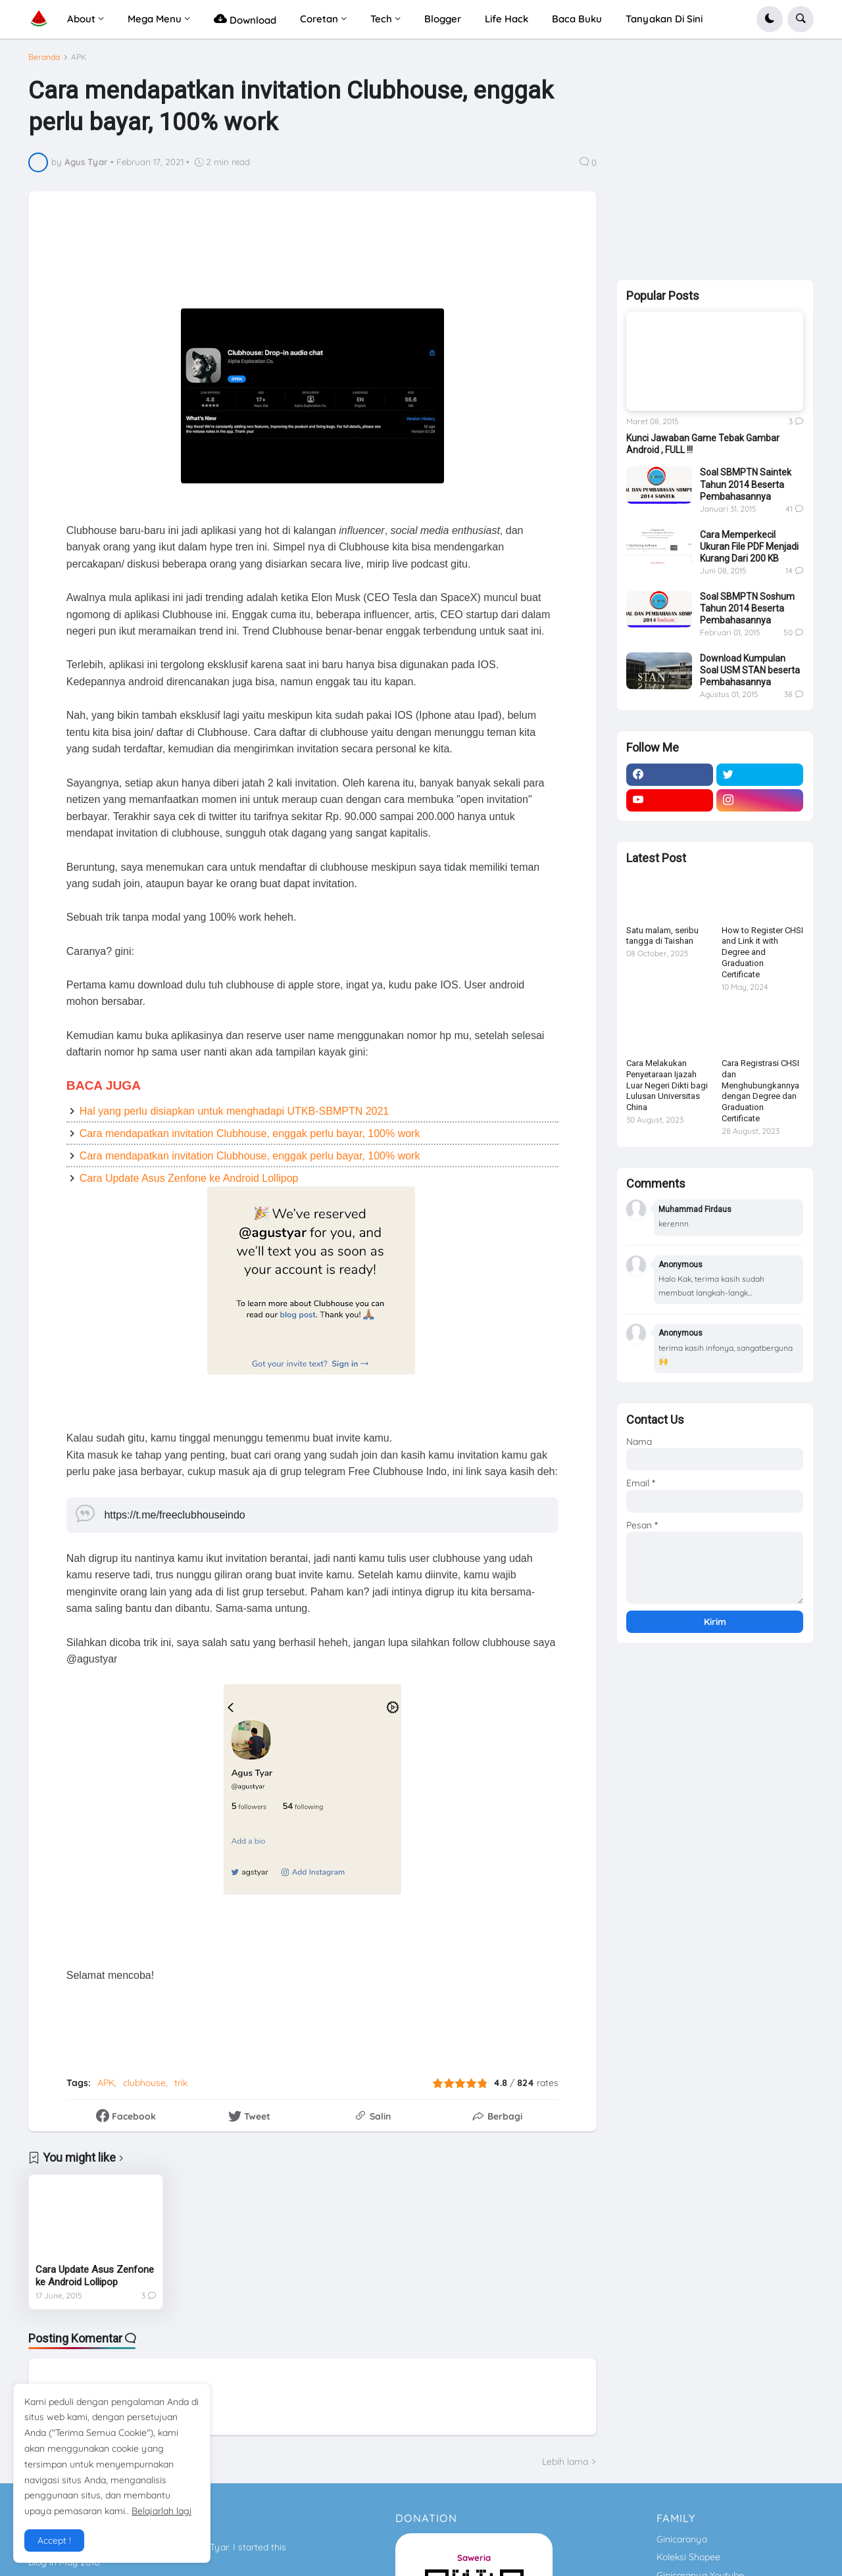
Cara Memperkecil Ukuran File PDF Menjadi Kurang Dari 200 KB (749, 546)
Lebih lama (565, 2461)
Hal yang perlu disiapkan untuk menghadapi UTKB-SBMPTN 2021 (234, 1111)
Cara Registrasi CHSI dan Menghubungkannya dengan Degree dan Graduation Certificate (760, 1090)
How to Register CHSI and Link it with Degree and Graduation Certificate (762, 952)
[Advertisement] (362, 258)
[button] (769, 19)
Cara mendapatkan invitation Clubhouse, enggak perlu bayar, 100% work (250, 1133)
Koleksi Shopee (688, 2557)
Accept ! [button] (54, 2540)
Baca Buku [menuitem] (577, 18)
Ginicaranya (681, 2539)
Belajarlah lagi (161, 2511)
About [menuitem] (81, 18)
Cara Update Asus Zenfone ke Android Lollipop (189, 1178)
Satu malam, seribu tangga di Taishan (662, 935)
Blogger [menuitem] (442, 18)
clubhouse (144, 2083)
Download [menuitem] (245, 19)
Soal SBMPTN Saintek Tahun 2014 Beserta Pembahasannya (745, 484)
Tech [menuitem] (381, 18)
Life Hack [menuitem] (506, 18)
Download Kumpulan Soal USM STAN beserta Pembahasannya (750, 670)
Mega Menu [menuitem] (155, 18)
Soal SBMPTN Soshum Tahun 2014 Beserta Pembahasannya (747, 608)
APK (78, 57)
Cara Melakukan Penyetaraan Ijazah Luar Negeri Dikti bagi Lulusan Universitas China (667, 1085)
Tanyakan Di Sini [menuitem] (664, 18)
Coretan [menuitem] (319, 18)
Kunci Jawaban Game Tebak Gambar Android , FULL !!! (703, 444)
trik (180, 2083)
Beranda (44, 57)
